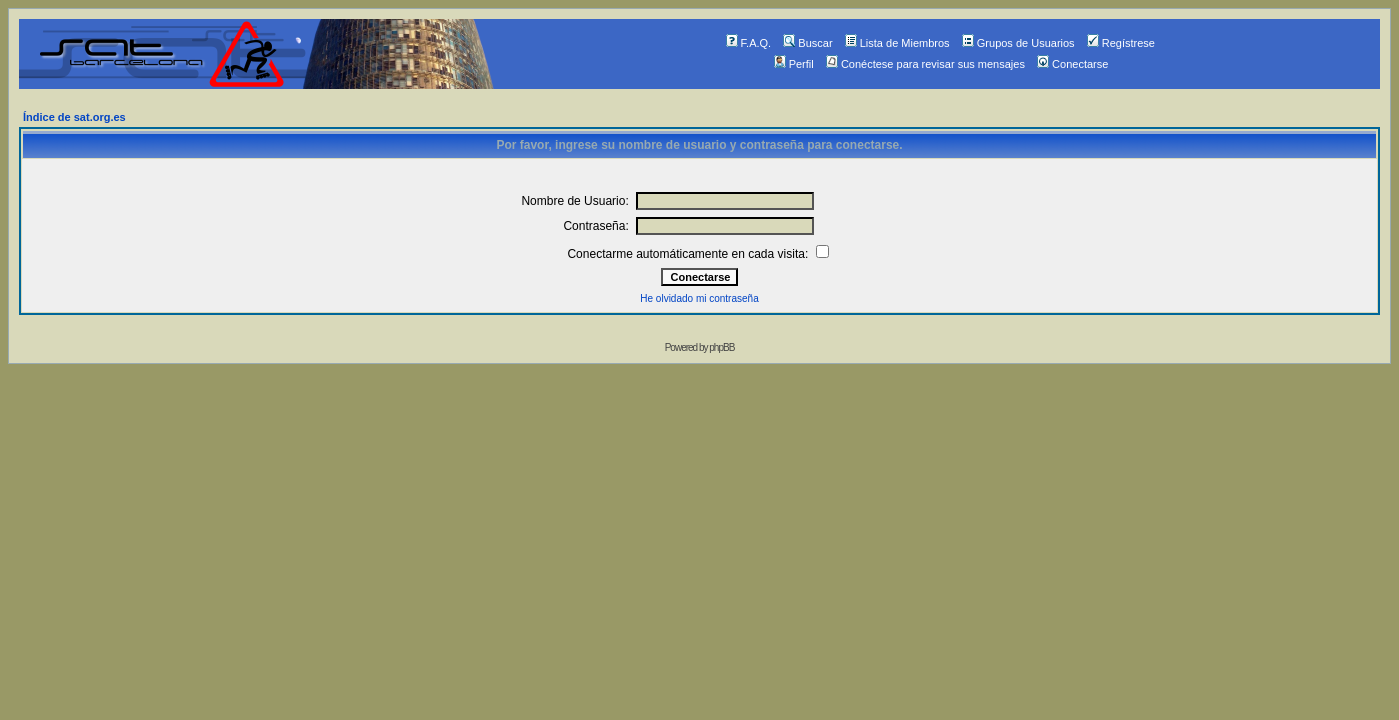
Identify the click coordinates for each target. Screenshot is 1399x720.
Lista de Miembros (897, 43)
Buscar (807, 43)
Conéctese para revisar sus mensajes (925, 64)
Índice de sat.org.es (74, 117)
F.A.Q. (749, 43)
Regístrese (1121, 43)
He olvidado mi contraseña (699, 298)
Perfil (794, 64)
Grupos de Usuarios (1018, 43)
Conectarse (1072, 64)
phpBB (721, 347)
